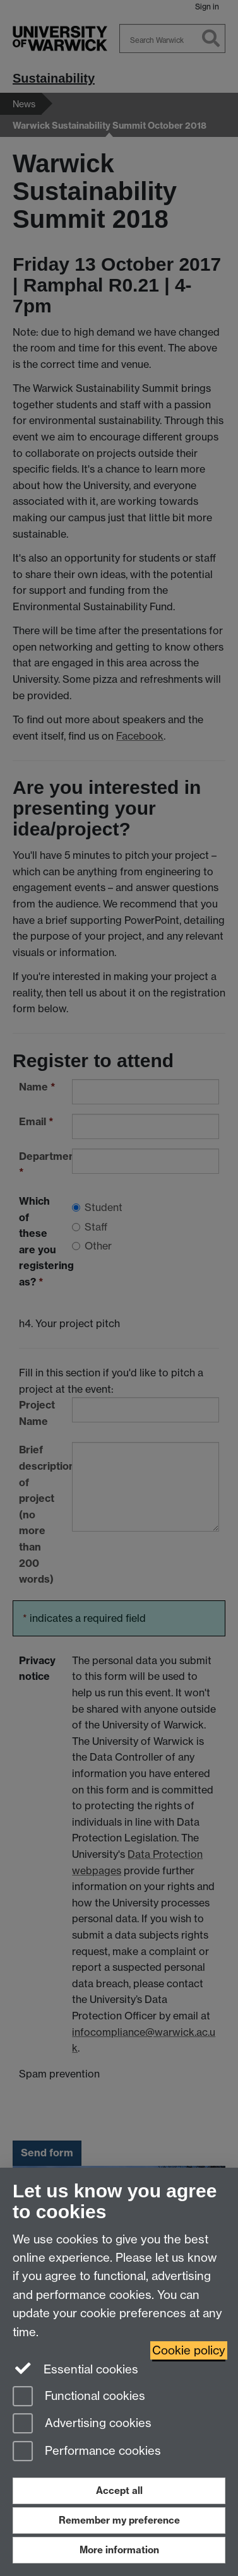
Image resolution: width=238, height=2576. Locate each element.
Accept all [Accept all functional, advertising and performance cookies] (119, 2490)
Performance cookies (87, 2452)
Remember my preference (119, 2520)
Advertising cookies (82, 2424)
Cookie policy (188, 2350)
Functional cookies (79, 2397)
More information (119, 2550)
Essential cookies (75, 2368)
